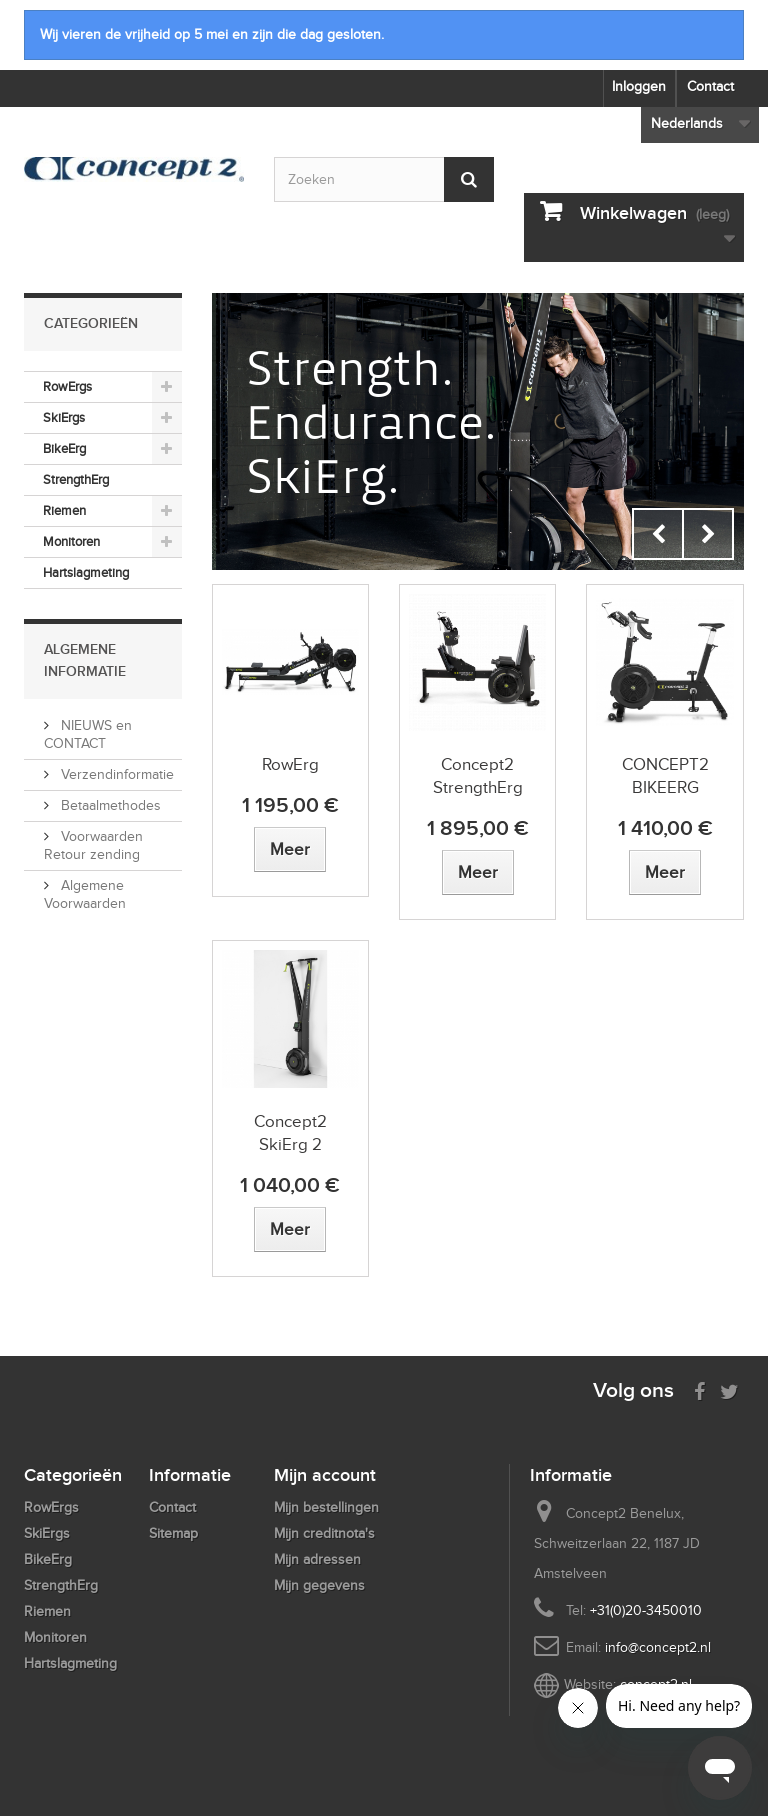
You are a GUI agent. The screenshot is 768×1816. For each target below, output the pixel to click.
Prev (658, 534)
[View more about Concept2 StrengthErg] (478, 872)
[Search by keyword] (384, 179)
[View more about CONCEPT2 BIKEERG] (665, 872)
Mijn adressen (317, 1559)
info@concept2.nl (658, 1647)
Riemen (64, 510)
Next (708, 534)
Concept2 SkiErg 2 (290, 1133)
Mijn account (325, 1475)
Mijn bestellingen (326, 1507)
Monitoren (71, 541)
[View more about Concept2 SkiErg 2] (290, 1229)
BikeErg (64, 448)
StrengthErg (76, 479)
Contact (710, 86)
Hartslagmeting (86, 572)
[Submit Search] (469, 179)
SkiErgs (64, 417)
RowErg (290, 764)
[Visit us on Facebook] (699, 1389)
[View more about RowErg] (290, 849)
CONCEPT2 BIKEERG (665, 776)
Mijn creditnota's (324, 1533)
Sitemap (173, 1533)
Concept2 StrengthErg (478, 776)
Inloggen (639, 86)
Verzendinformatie (115, 774)
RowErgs (67, 386)
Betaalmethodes (109, 805)
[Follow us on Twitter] (729, 1389)
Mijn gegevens (319, 1585)
